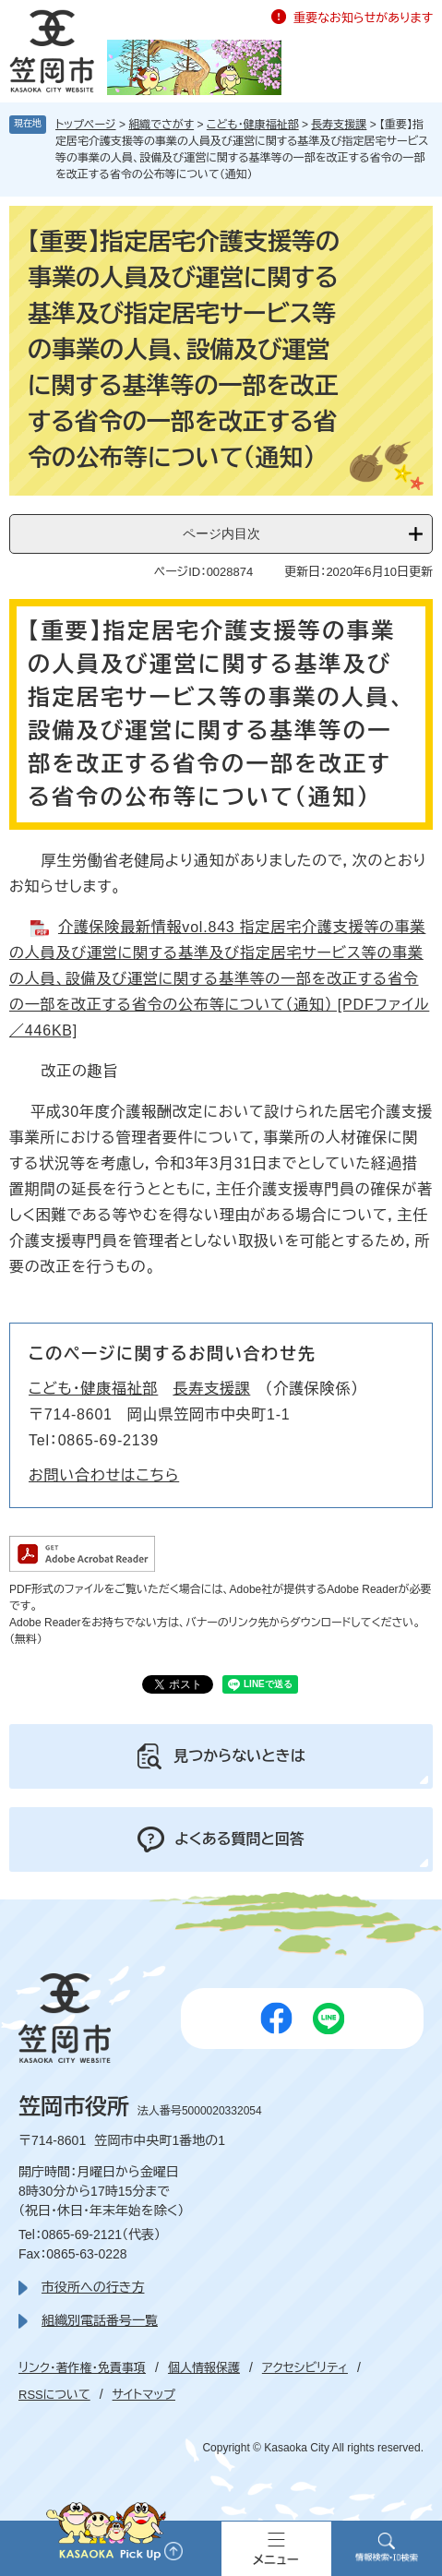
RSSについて (54, 2395)
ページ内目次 (221, 533)
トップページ (85, 124)
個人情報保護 (204, 2368)
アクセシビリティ (305, 2368)
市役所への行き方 (93, 2287)
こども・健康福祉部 (253, 124)
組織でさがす (161, 124)
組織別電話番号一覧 (100, 2320)
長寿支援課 (338, 124)
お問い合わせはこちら (104, 1475)
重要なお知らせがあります (363, 18)
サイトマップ (144, 2395)
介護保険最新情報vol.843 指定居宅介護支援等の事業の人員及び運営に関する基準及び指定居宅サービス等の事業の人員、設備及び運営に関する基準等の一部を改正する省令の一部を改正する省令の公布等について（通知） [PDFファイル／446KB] (219, 978)
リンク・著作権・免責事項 (82, 2368)
